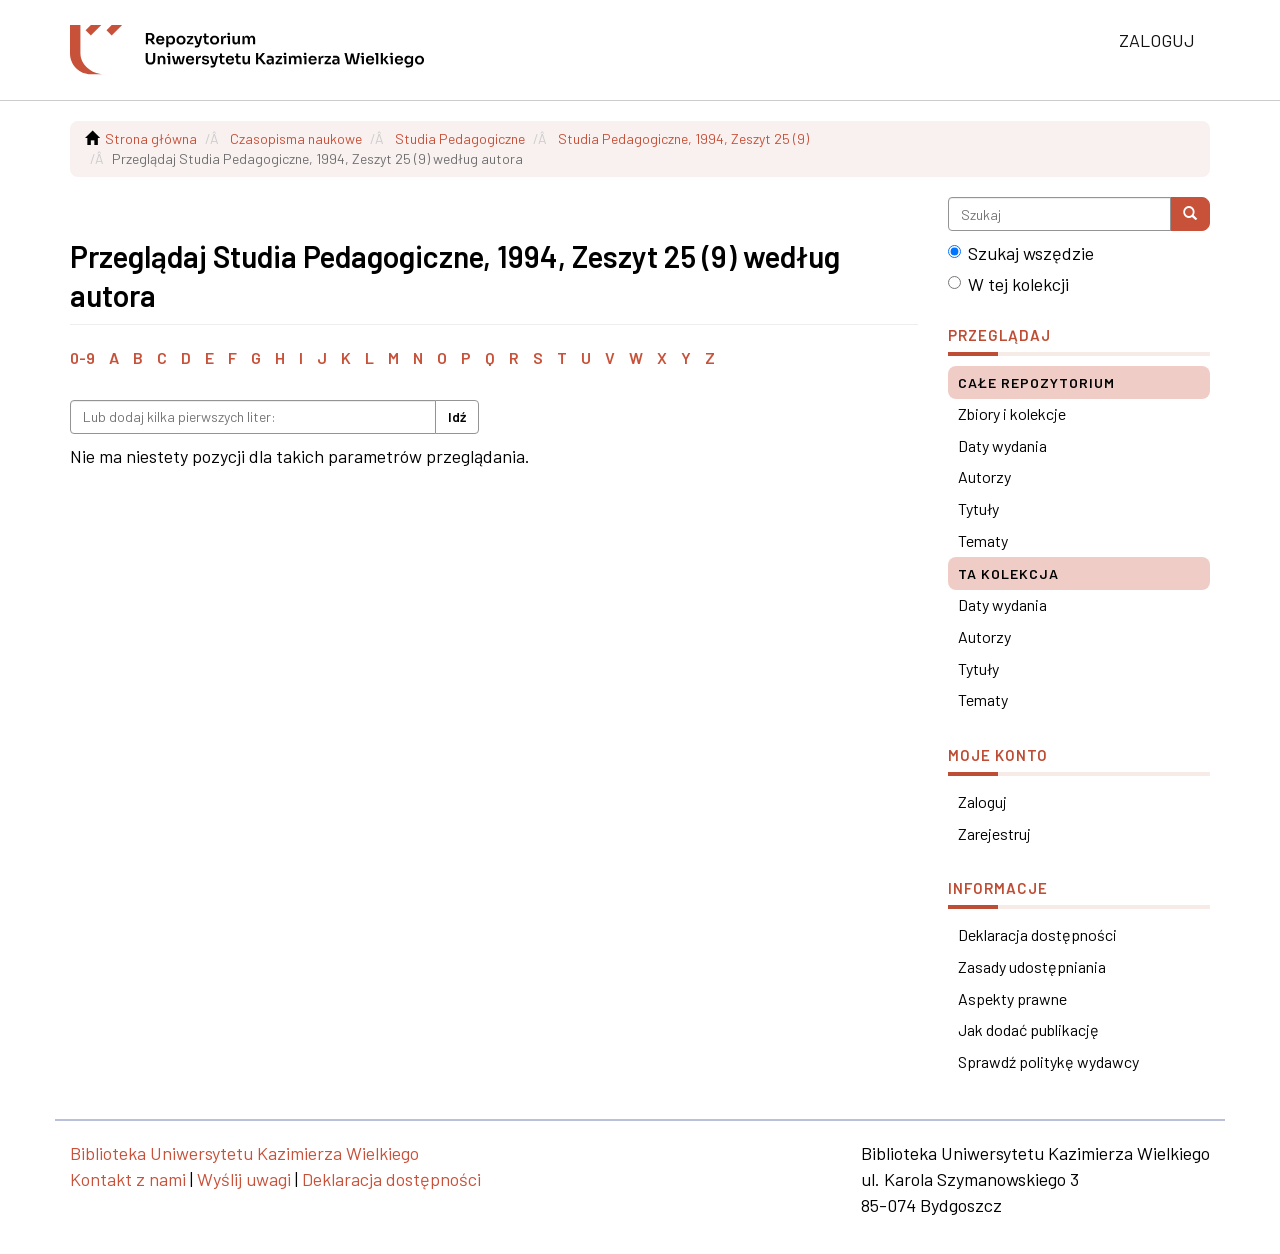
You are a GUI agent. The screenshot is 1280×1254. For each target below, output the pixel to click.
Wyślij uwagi (244, 1179)
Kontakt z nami (128, 1179)
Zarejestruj (994, 833)
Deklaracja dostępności (1037, 934)
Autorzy (984, 476)
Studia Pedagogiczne (460, 138)
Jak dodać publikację (1028, 1029)
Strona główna (151, 138)
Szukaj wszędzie (1021, 253)
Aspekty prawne (1012, 998)
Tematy (983, 540)
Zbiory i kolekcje (1012, 413)
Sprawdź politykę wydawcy (1048, 1061)
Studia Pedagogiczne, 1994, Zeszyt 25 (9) (683, 138)
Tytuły (978, 508)
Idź (457, 416)
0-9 (82, 357)
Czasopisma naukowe (296, 138)
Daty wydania (1002, 445)
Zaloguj (982, 801)
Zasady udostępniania (1032, 966)
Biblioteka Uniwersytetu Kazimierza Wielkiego (244, 1153)
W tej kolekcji (1008, 284)
